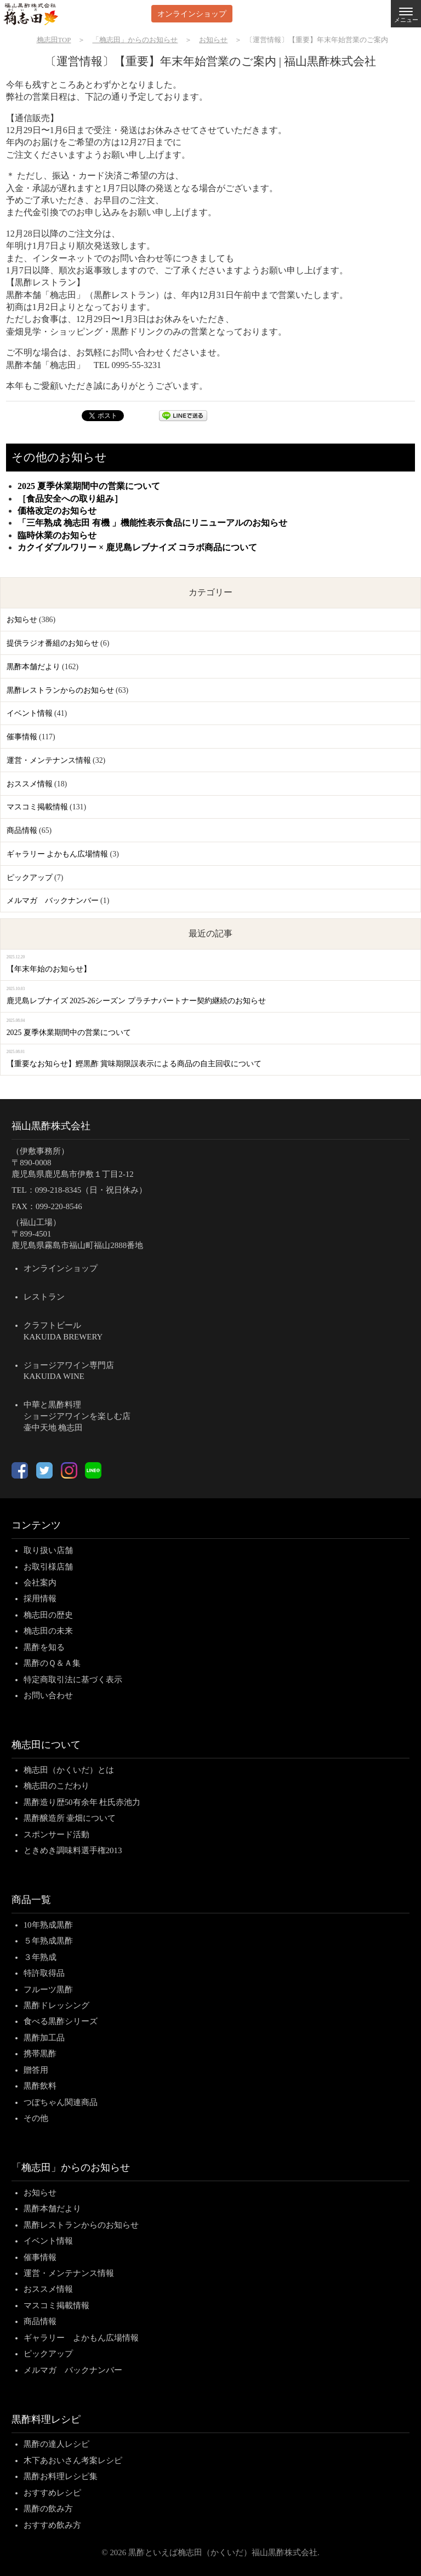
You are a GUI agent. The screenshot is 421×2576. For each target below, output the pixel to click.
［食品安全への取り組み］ (70, 498)
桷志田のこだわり (56, 1785)
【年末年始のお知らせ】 (49, 969)
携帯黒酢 (40, 2053)
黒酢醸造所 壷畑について (70, 1818)
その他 (36, 2118)
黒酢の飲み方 (48, 2508)
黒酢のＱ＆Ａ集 (52, 1663)
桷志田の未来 (48, 1630)
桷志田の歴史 (48, 1615)
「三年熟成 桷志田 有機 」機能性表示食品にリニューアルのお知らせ (152, 522)
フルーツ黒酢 (48, 1989)
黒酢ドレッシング (56, 2005)
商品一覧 (31, 1899)
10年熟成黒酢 (48, 1925)
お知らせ (22, 620)
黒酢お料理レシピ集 (61, 2476)
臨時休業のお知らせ (57, 535)
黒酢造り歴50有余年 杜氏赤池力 (82, 1802)
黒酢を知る (44, 1647)
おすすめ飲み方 (52, 2525)
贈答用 (36, 2070)
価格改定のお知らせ (57, 510)
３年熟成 (40, 1957)
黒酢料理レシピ (46, 2419)
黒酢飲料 (40, 2086)
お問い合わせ (48, 1695)
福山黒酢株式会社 (51, 1125)
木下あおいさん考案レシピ (73, 2460)
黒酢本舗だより (33, 667)
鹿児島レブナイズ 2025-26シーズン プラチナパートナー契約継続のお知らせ (136, 1001)
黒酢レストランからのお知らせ (60, 690)
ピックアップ (30, 877)
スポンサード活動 (56, 1834)
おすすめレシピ (52, 2492)
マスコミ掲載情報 (37, 807)
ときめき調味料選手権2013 (73, 1850)
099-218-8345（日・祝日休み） (91, 1190)
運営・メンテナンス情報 (49, 760)
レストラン (44, 1296)
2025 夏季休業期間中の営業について (89, 486)
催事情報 (22, 737)
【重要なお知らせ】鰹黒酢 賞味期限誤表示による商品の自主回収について (134, 1064)
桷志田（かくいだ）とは (69, 1770)
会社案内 (40, 1582)
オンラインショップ (191, 13)
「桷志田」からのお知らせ (71, 2167)
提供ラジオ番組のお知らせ (53, 643)
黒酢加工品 (44, 2037)
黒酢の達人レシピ (56, 2444)
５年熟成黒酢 (48, 1940)
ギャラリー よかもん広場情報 (57, 854)
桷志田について (46, 1744)
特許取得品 (44, 1973)
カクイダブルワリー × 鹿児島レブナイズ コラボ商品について (137, 547)
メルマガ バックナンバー (53, 900)
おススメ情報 (30, 784)
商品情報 (22, 830)
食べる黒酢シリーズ (61, 2021)
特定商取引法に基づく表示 (73, 1679)
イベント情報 (30, 713)
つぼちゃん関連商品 (61, 2102)
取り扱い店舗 (48, 1550)
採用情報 (40, 1598)
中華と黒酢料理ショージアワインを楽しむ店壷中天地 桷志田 (77, 1416)
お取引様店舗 (48, 1566)
